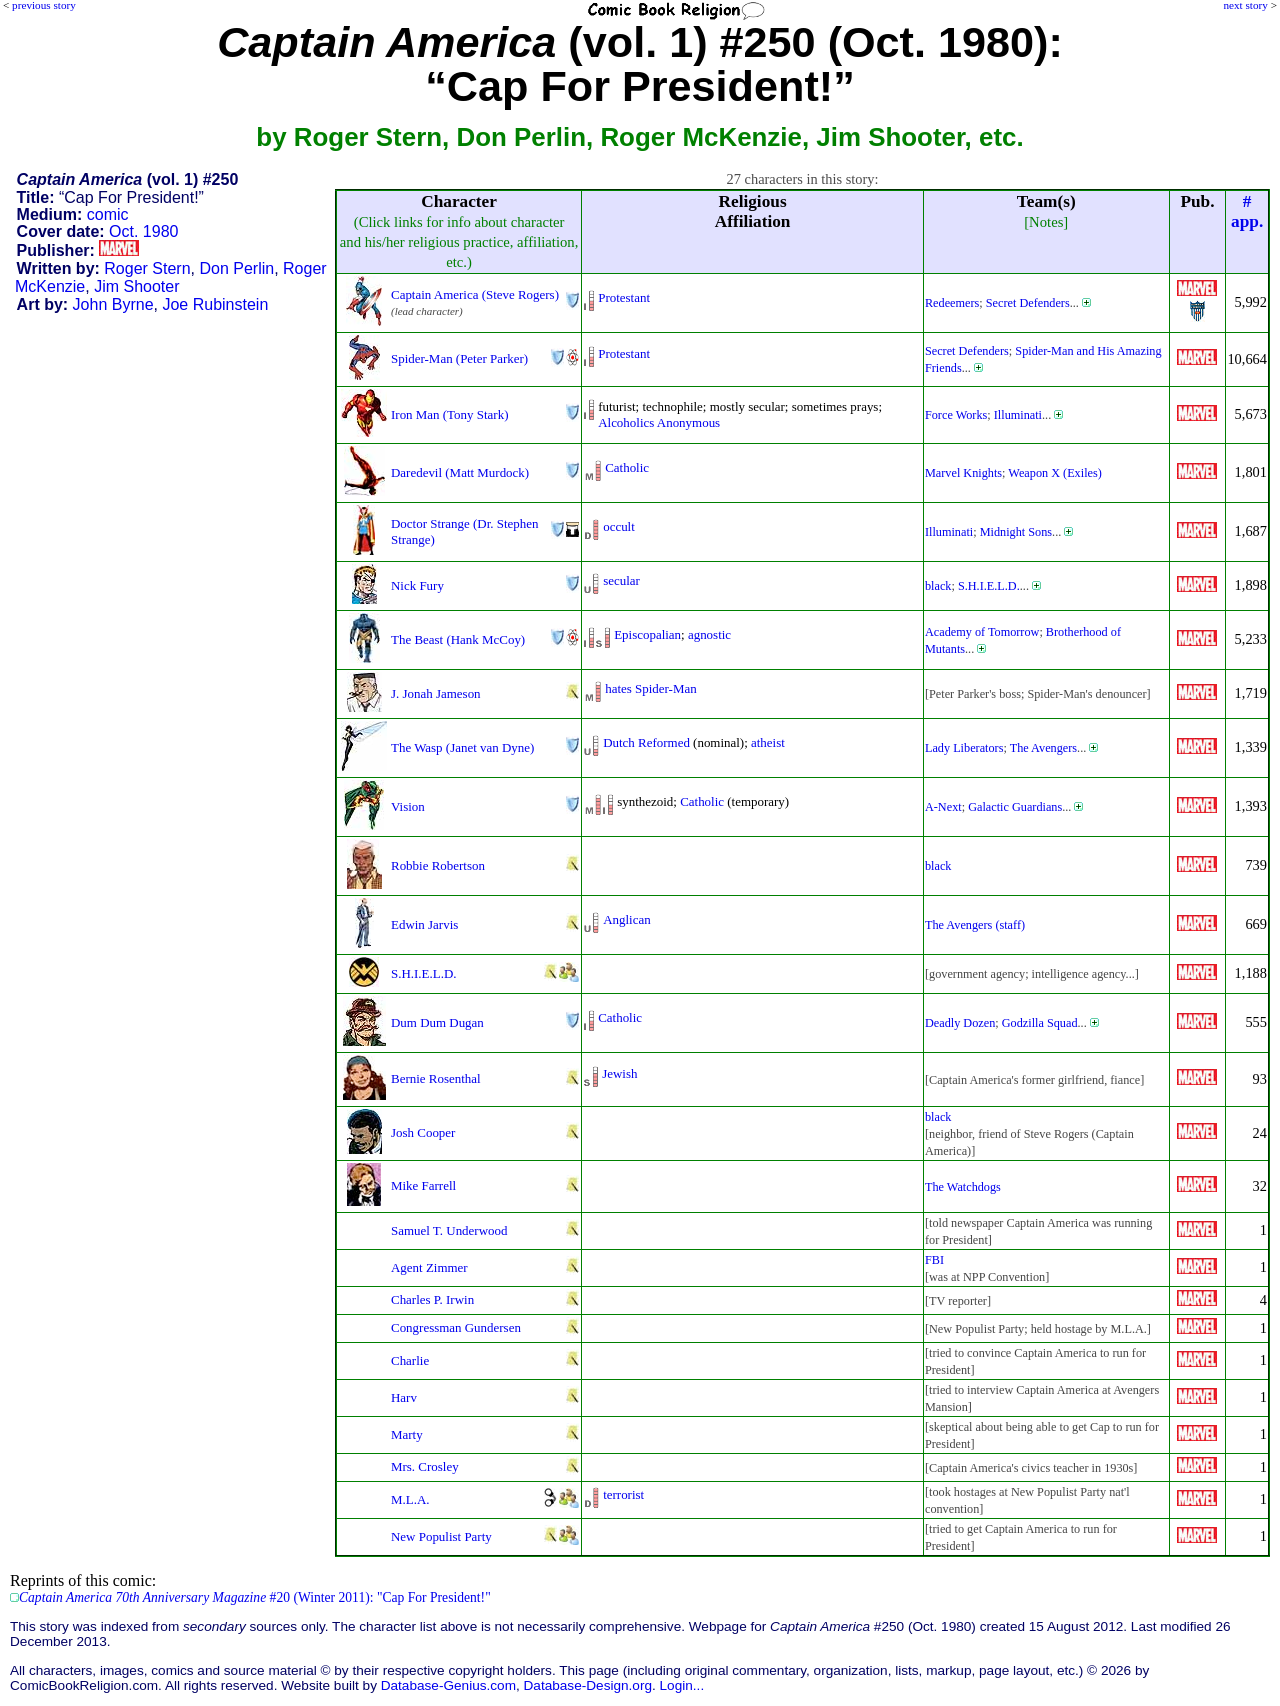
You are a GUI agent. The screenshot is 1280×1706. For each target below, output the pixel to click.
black (938, 586)
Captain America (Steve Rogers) (475, 294)
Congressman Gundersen (456, 1327)
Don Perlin (236, 268)
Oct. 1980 (143, 231)
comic (108, 214)
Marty (407, 1434)
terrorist (623, 1494)
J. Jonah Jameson (436, 693)
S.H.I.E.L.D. (989, 586)
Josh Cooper (423, 1132)
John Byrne (113, 304)
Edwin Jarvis (424, 924)
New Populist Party (441, 1536)
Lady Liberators (964, 748)
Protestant (624, 297)
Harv (404, 1397)
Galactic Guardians (1015, 807)
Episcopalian (647, 634)
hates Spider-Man (650, 688)
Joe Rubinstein (215, 304)
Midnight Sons (1016, 532)
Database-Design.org (588, 1685)
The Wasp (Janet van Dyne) (462, 747)
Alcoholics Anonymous (659, 422)
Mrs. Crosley (425, 1466)
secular (621, 580)
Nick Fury (417, 585)
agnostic (709, 634)
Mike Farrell (423, 1185)
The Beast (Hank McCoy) (458, 639)
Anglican (626, 919)
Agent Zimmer (429, 1267)
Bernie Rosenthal (436, 1078)
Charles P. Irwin (432, 1299)
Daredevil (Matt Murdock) (460, 472)
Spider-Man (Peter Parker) (459, 358)
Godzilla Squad (1040, 1023)
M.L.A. (410, 1499)
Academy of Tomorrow (982, 632)
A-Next (943, 807)
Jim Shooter (136, 286)
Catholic (627, 467)
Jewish (619, 1073)
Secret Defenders (1028, 303)
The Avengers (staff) (975, 925)
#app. (1247, 211)
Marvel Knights (963, 473)
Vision (408, 806)
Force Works (956, 415)
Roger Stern (147, 268)
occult (619, 526)
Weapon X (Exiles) (1054, 473)
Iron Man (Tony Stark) (449, 414)
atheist (768, 742)
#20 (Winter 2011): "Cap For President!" (255, 1597)
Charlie (410, 1360)
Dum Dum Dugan (437, 1022)
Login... (682, 1685)
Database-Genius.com (448, 1685)
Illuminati (1018, 415)
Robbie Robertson (438, 865)
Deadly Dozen (960, 1023)
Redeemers (952, 303)
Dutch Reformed (646, 742)
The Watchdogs (963, 1187)
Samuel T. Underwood (449, 1230)
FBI (934, 1260)
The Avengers (1043, 748)
